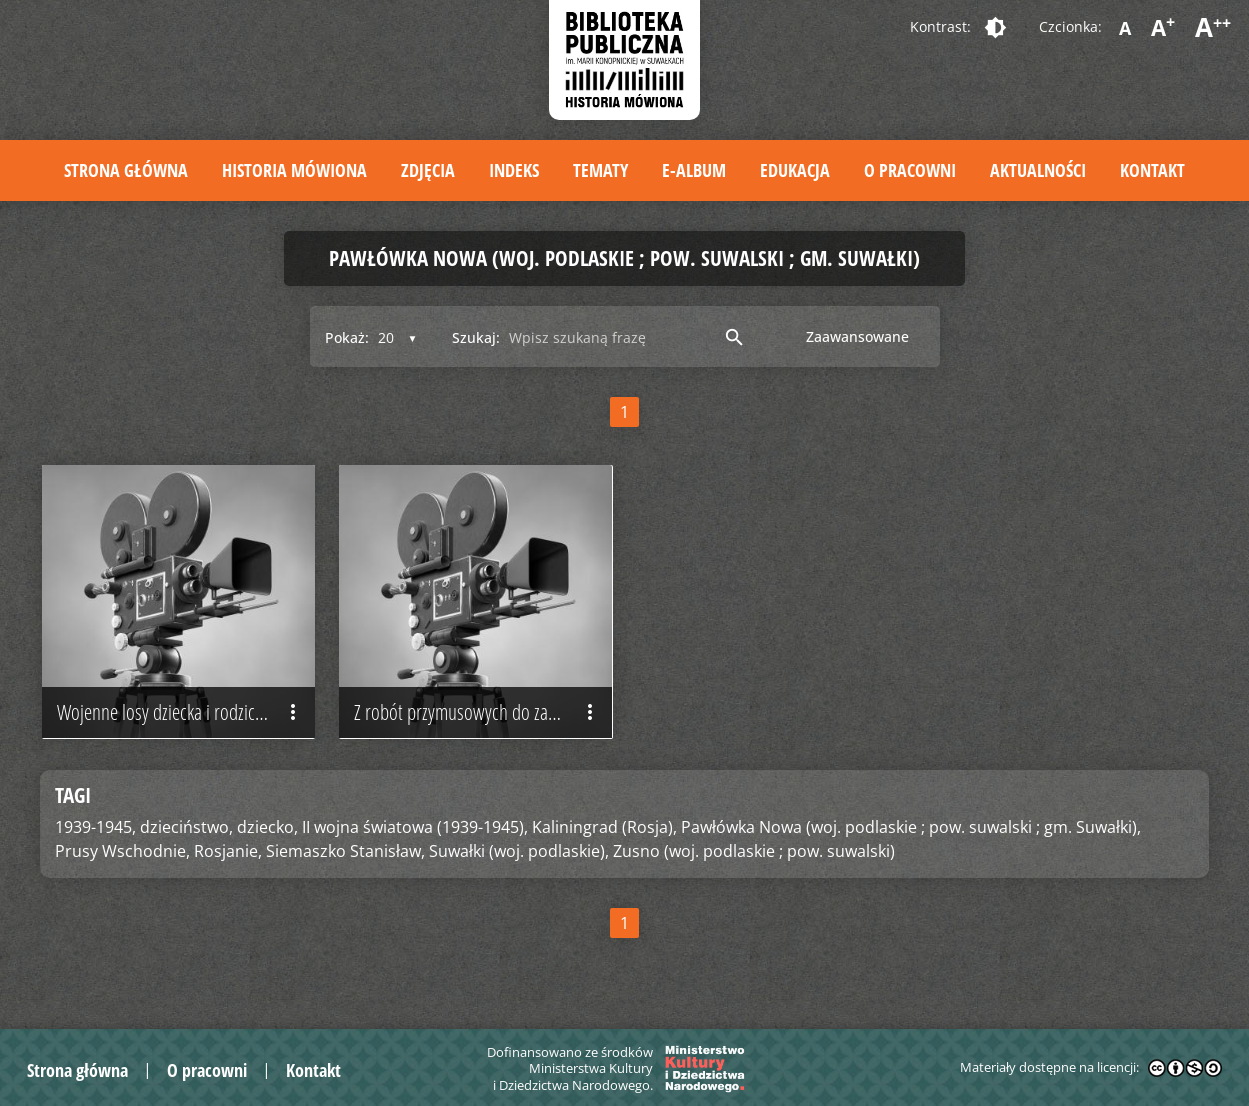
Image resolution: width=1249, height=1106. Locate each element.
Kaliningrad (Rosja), (604, 827)
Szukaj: (476, 337)
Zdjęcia (428, 170)
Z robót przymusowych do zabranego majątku (483, 713)
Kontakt (1152, 170)
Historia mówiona (294, 170)
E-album (694, 170)
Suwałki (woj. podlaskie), (519, 851)
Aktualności (1038, 170)
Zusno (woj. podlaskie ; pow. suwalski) (754, 851)
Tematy (600, 170)
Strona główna (126, 170)
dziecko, (267, 827)
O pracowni (910, 170)
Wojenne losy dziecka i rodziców (181, 713)
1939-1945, (95, 827)
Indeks (514, 170)
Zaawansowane (857, 336)
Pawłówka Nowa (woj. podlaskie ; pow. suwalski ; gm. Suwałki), (911, 827)
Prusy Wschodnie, (122, 851)
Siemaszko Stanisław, (345, 851)
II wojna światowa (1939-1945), (415, 827)
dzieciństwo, (186, 827)
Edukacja (795, 170)
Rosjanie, (228, 851)
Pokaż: (347, 337)
